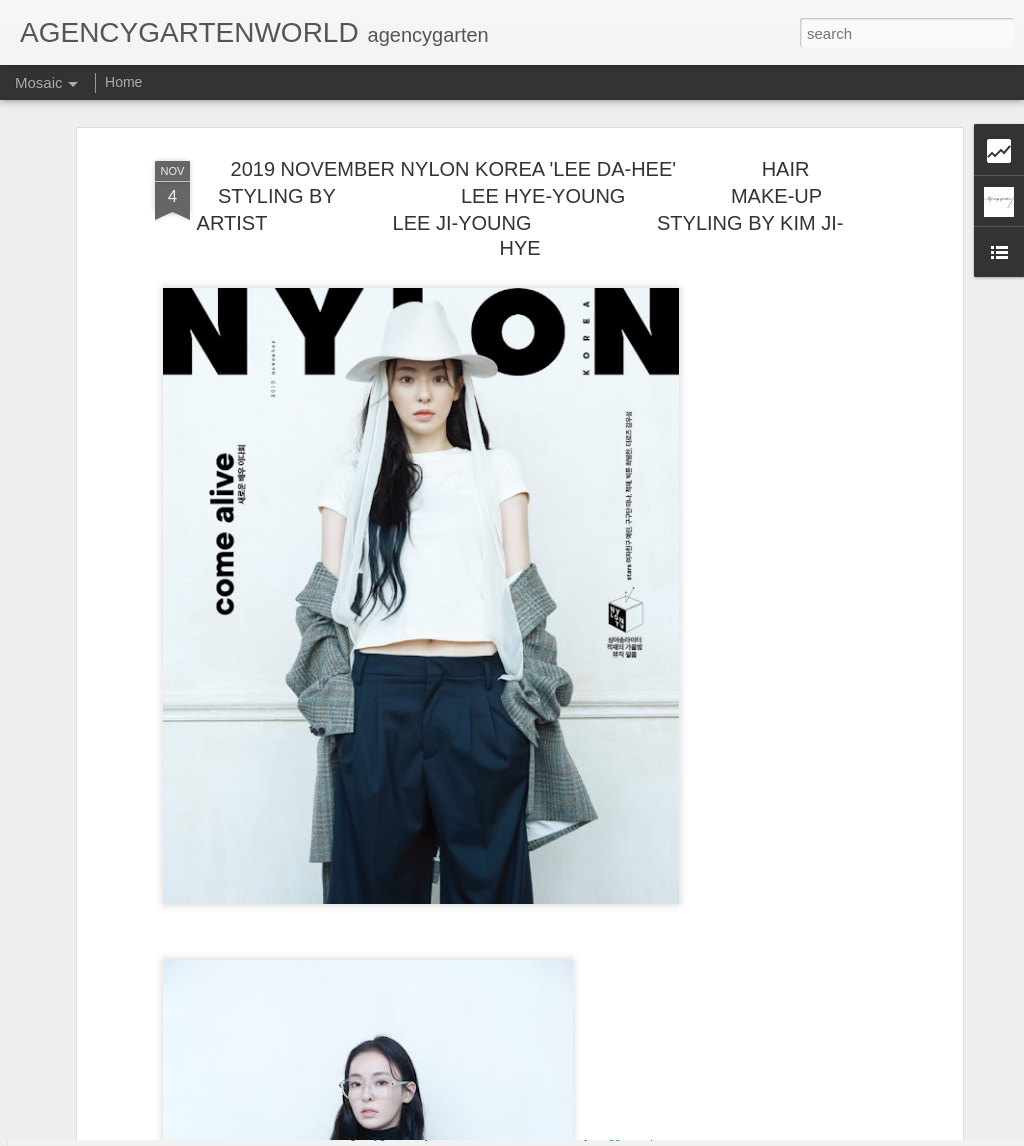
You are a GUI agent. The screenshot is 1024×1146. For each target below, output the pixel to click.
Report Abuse (669, 1135)
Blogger (611, 1135)
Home (123, 82)
